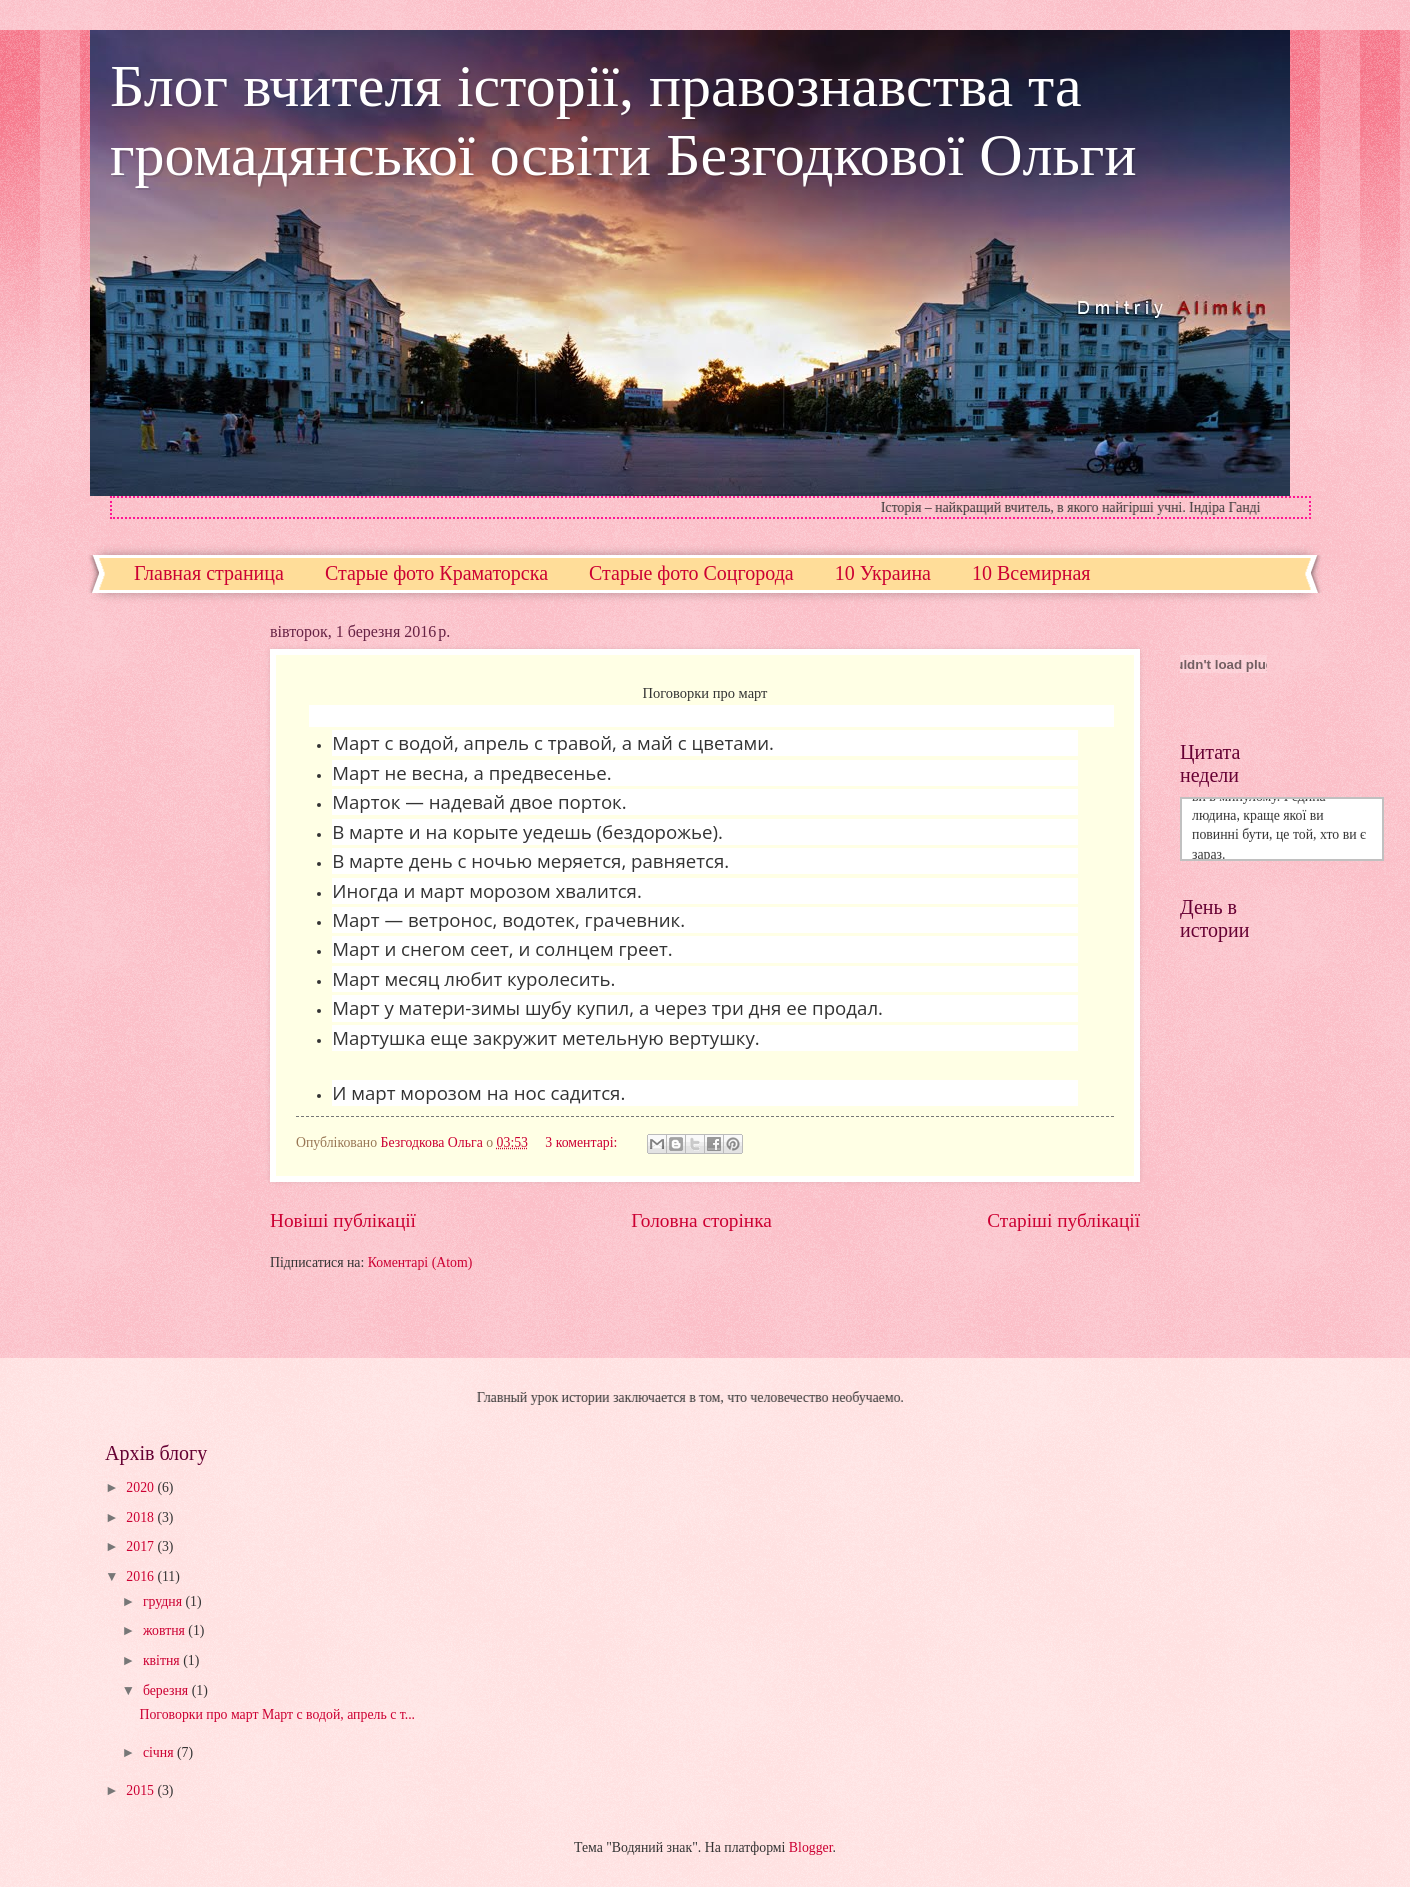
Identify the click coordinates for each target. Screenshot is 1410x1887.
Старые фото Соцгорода (691, 573)
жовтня (165, 1630)
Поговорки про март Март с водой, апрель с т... (277, 1714)
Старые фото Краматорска (436, 573)
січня (160, 1752)
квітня (163, 1660)
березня (167, 1690)
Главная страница (209, 573)
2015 (141, 1790)
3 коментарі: (583, 1142)
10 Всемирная (1031, 573)
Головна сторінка (701, 1220)
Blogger (811, 1847)
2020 (141, 1487)
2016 (141, 1576)
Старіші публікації (1063, 1220)
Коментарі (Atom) (420, 1262)
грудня (164, 1601)
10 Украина (883, 573)
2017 (141, 1546)
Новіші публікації (343, 1220)
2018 (141, 1517)
